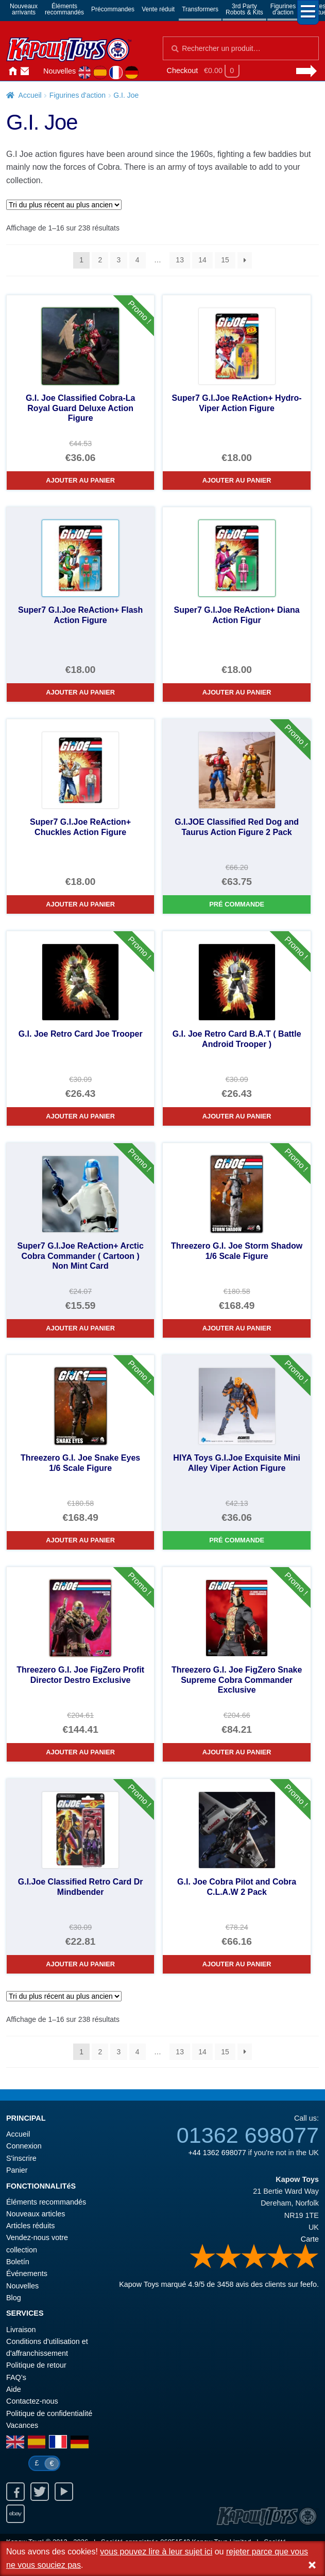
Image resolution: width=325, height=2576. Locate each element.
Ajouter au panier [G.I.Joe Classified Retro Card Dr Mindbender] (80, 1964)
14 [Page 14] (202, 260)
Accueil (12, 71)
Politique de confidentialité (49, 2413)
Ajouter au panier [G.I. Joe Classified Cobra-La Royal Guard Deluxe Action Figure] (80, 480)
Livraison (21, 2329)
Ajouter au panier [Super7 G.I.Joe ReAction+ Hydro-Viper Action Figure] (236, 480)
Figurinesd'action (283, 9)
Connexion (37, 71)
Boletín (17, 2262)
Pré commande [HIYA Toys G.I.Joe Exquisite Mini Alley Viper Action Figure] (236, 1540)
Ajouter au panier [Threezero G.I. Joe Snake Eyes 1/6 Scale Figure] (80, 1540)
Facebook (15, 2491)
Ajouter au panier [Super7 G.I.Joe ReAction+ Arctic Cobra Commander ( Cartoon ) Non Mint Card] (80, 1328)
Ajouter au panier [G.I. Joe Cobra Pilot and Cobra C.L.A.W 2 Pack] (236, 1964)
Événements (26, 2273)
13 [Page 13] (180, 260)
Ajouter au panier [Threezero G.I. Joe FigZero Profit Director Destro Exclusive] (80, 1752)
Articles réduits (30, 2226)
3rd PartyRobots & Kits (244, 9)
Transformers (200, 9)
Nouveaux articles (35, 2214)
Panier (17, 2170)
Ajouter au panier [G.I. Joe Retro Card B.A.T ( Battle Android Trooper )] (236, 1116)
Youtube (64, 2491)
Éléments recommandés (46, 2202)
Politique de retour (36, 2365)
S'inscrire (21, 2158)
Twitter (39, 2491)
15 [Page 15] (225, 260)
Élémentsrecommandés (64, 9)
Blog (13, 2298)
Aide (13, 2389)
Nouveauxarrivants (24, 9)
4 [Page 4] (137, 260)
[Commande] (64, 205)
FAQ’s (16, 2377)
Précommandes (112, 9)
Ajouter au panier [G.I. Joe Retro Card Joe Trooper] (80, 1116)
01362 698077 (248, 2135)
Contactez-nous (25, 71)
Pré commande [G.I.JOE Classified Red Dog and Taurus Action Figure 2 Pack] (236, 904)
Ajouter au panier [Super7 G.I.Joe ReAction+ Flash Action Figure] (80, 692)
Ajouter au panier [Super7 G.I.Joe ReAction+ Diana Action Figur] (236, 692)
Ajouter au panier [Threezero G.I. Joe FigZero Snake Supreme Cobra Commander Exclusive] (236, 1752)
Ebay (15, 2513)
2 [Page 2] (100, 260)
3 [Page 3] (119, 260)
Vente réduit (158, 9)
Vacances (22, 2425)
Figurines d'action (77, 95)
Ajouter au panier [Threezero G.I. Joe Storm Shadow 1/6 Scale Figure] (236, 1328)
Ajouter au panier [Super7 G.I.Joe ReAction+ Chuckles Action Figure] (80, 904)
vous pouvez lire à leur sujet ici (156, 2551)
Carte (310, 2239)
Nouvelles (59, 71)
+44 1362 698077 (217, 2152)
